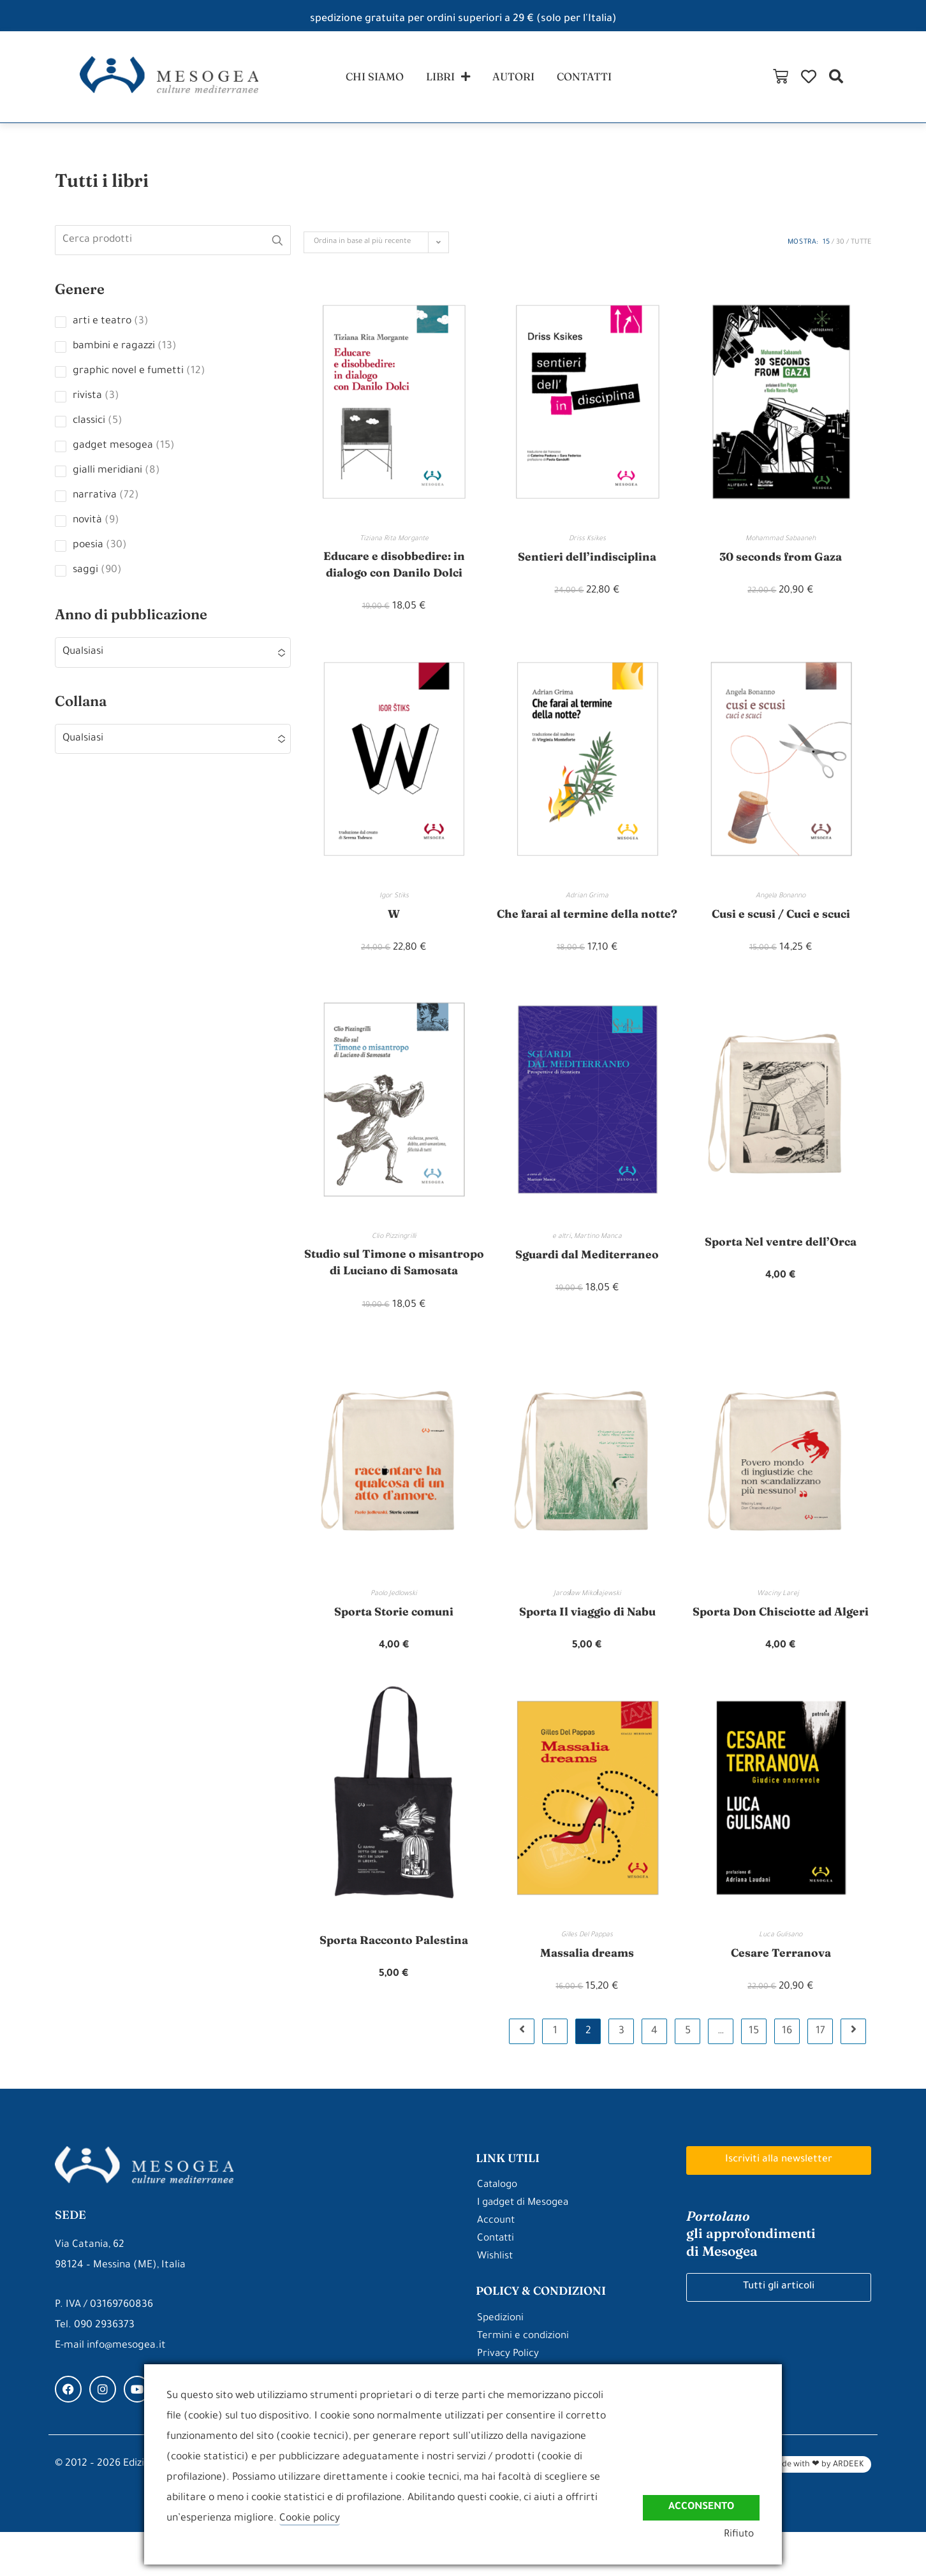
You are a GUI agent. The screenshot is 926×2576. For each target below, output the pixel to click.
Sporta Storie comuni (394, 1654)
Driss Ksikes (587, 543)
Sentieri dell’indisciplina (587, 561)
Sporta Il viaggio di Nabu (587, 1654)
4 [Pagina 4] (654, 2075)
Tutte (861, 247)
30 (840, 247)
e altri (561, 1261)
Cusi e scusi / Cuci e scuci (781, 919)
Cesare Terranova (780, 1996)
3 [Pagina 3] (621, 2075)
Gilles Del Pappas (587, 1978)
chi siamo (368, 78)
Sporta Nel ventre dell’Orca (780, 1265)
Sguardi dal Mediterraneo (587, 1278)
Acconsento (699, 2506)
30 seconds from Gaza (780, 561)
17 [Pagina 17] (820, 2075)
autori (516, 78)
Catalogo (498, 2229)
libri (446, 79)
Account (496, 2265)
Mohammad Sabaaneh (781, 543)
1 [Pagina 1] (555, 2075)
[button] (909, 78)
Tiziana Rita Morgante (394, 543)
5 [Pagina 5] (688, 2075)
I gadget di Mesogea (525, 2247)
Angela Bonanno (780, 902)
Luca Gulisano (780, 1978)
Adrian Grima (587, 902)
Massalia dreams (587, 1996)
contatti (591, 78)
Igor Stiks (394, 902)
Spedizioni (500, 2362)
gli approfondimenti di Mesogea (752, 2277)
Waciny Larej (781, 1636)
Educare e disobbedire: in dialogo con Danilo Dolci (393, 569)
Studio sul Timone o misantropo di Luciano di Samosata (394, 1295)
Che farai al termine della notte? (587, 928)
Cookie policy (310, 2518)
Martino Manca (598, 1261)
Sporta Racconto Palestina (394, 1983)
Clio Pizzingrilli (394, 1261)
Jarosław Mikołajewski (587, 1636)
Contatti (497, 2283)
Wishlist (495, 2300)
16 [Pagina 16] (787, 2075)
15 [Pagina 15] (754, 2075)
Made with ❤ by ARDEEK (817, 2509)
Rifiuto (744, 2535)
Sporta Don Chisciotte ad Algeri (781, 1654)
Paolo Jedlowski (394, 1636)
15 (826, 247)
